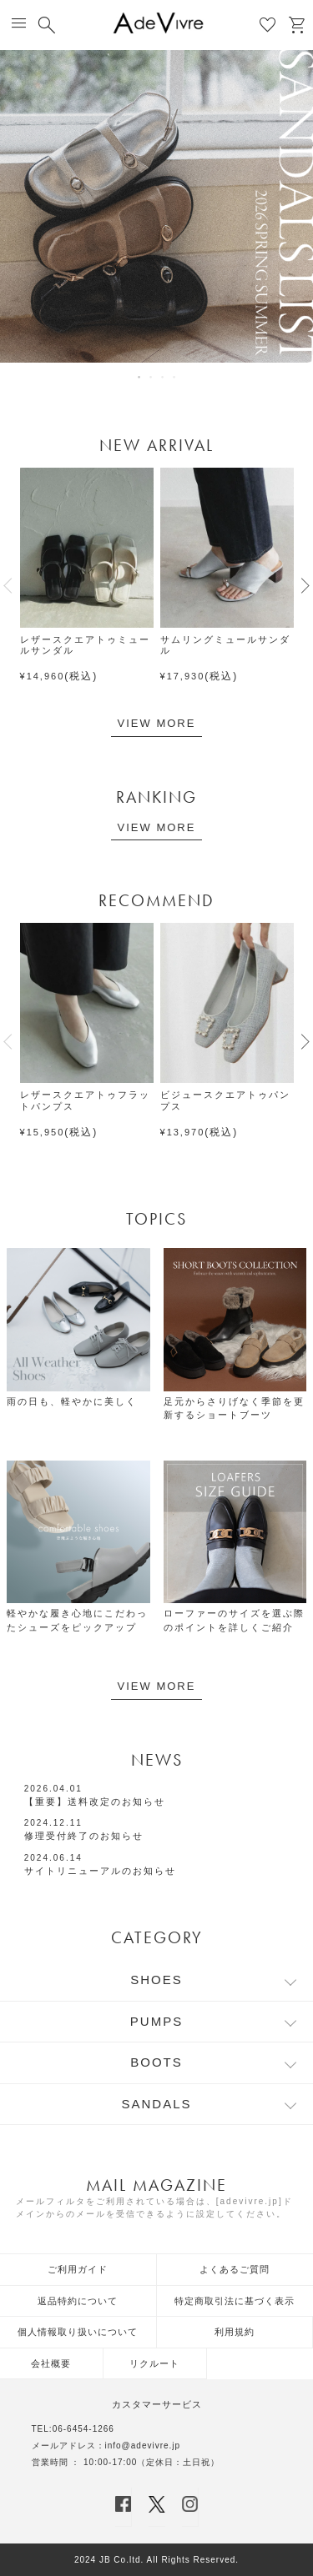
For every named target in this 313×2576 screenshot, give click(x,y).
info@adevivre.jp (143, 2445)
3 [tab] (163, 377)
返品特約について (78, 2301)
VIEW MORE (157, 723)
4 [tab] (175, 377)
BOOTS (156, 2062)
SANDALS (156, 2104)
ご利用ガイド (78, 2269)
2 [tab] (152, 377)
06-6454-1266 (83, 2428)
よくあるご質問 (234, 2269)
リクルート (154, 2363)
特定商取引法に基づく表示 (234, 2301)
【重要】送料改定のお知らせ (94, 1802)
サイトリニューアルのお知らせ (100, 1871)
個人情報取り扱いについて (78, 2332)
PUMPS (156, 2021)
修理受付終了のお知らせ (84, 1836)
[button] (8, 585)
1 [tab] (140, 377)
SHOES (156, 1979)
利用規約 (235, 2332)
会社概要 (51, 2363)
